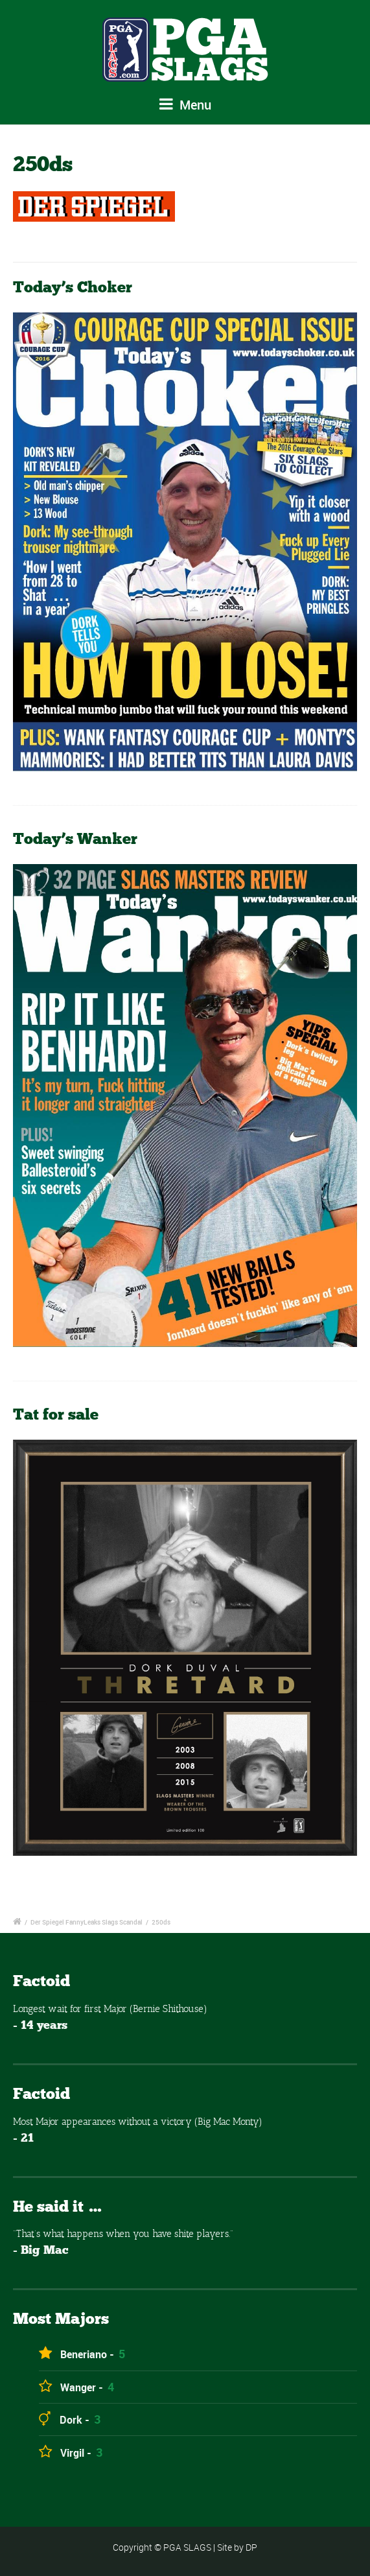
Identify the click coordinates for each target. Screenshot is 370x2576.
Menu (185, 104)
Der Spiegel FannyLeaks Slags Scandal (86, 1921)
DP (251, 2547)
